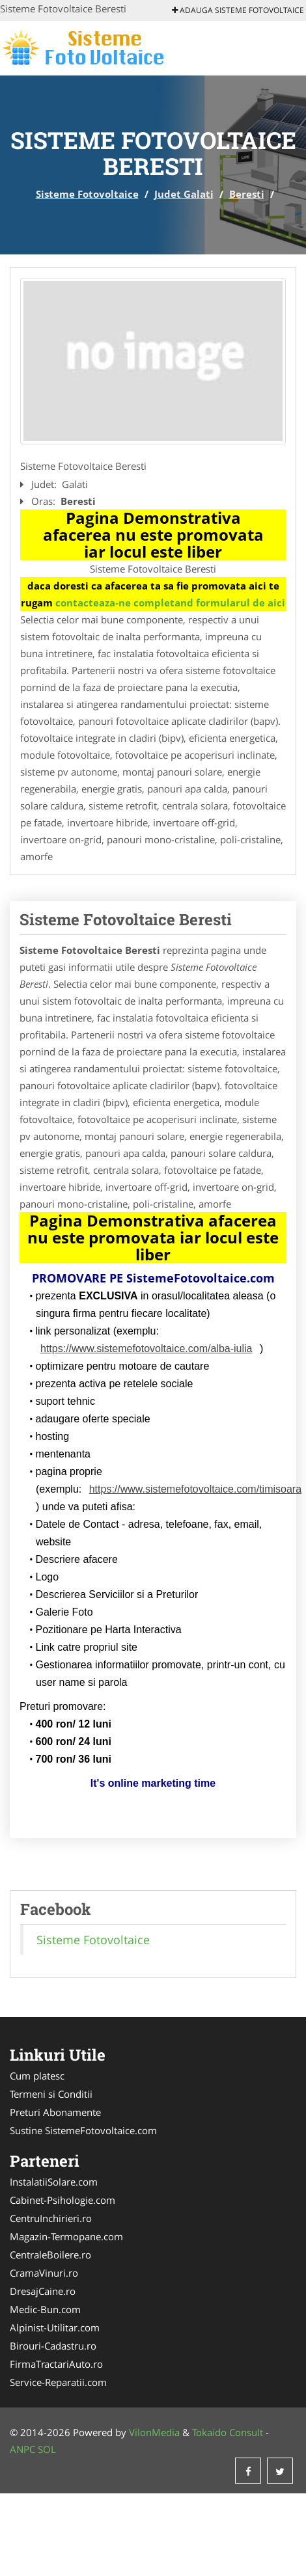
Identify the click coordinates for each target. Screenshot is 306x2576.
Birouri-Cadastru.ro (53, 2346)
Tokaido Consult (227, 2432)
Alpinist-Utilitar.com (55, 2327)
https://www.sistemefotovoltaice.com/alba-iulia (146, 1348)
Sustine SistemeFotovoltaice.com (83, 2130)
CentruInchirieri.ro (51, 2218)
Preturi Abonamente (55, 2112)
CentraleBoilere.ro (50, 2254)
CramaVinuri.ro (44, 2273)
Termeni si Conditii (51, 2094)
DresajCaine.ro (43, 2291)
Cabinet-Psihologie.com (62, 2200)
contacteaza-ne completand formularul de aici (170, 602)
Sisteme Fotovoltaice (87, 193)
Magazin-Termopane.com (66, 2236)
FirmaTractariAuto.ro (56, 2364)
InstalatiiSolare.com (54, 2182)
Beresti (246, 193)
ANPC (22, 2449)
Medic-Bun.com (45, 2309)
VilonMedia (154, 2432)
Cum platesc (37, 2075)
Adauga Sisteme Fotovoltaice (238, 10)
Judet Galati (184, 193)
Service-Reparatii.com (58, 2382)
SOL (47, 2449)
